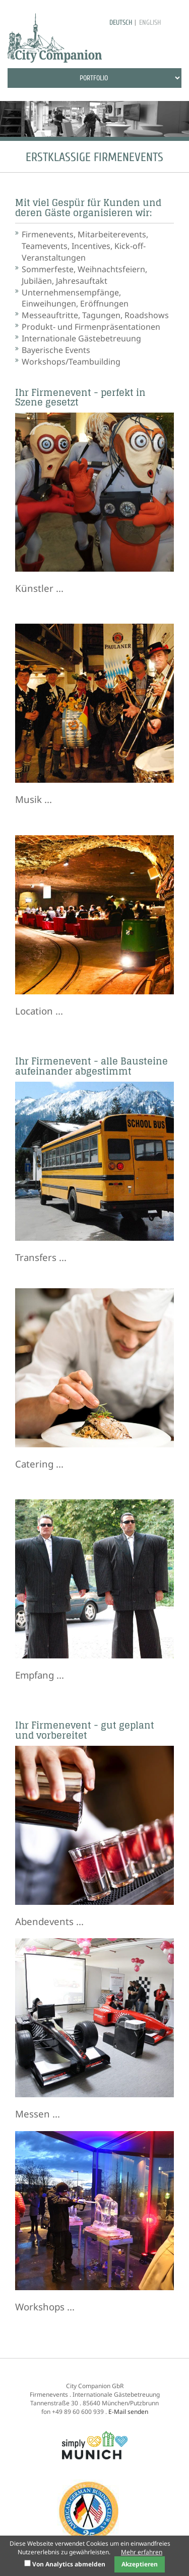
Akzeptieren (139, 2564)
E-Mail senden (128, 2411)
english (150, 22)
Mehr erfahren (141, 2552)
